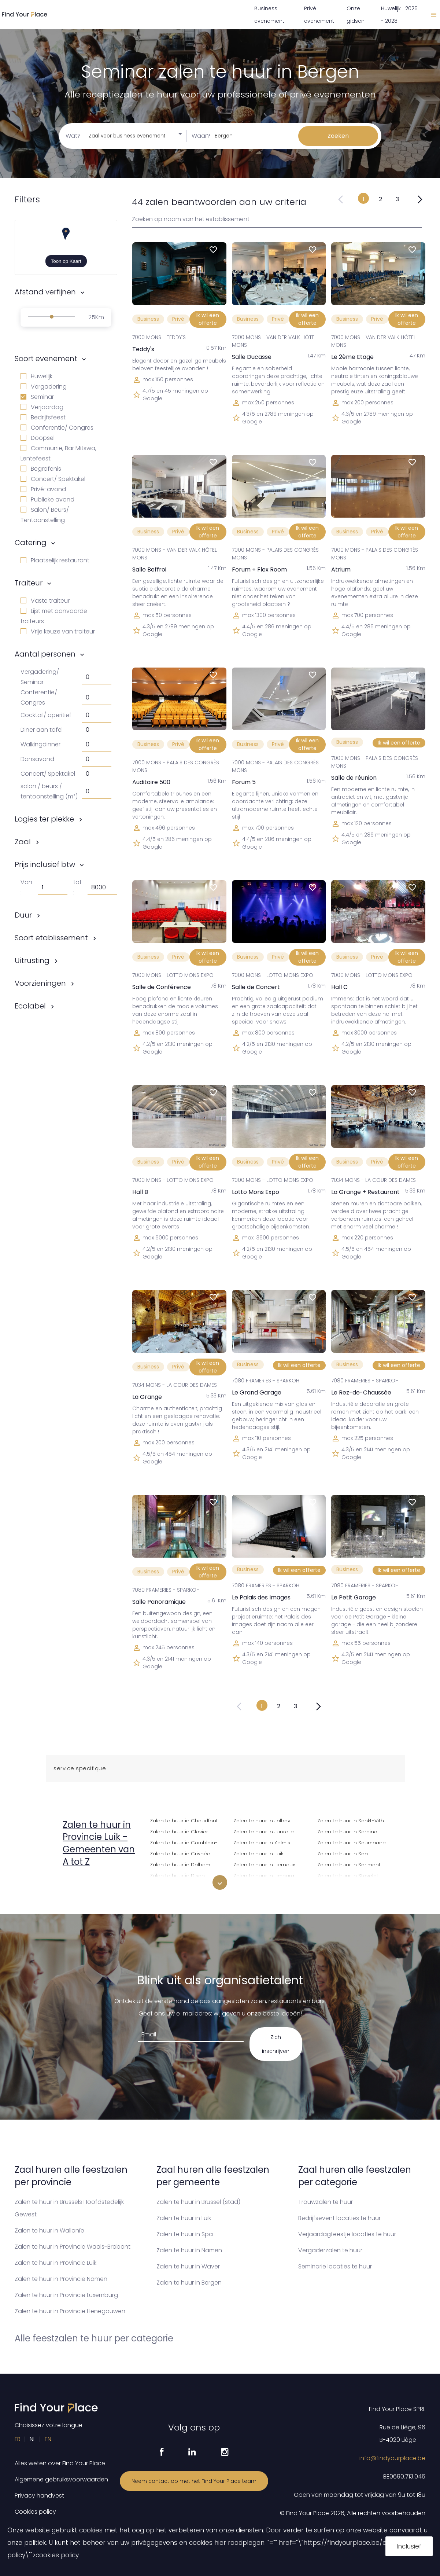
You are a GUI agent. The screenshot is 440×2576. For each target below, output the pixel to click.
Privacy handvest (39, 2495)
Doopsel (38, 438)
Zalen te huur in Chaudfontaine (187, 1820)
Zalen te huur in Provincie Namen (61, 2279)
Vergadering (44, 386)
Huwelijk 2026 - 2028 (399, 15)
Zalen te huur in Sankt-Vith (350, 1820)
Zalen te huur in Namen (189, 2250)
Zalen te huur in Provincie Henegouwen (70, 2311)
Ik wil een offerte (207, 319)
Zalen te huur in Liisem (261, 1886)
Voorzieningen (40, 983)
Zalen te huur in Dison (177, 1875)
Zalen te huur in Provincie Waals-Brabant (72, 2246)
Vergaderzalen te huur (330, 2250)
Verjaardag (42, 407)
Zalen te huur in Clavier (179, 1831)
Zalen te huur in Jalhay (261, 1820)
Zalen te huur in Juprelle (263, 1831)
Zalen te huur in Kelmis (261, 1842)
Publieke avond (47, 499)
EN (48, 2439)
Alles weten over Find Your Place (60, 2463)
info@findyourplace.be (392, 2458)
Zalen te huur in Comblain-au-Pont (187, 1842)
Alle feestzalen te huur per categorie (94, 2338)
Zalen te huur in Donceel (181, 1886)
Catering (31, 542)
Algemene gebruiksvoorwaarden (61, 2479)
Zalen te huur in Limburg (263, 1875)
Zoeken (338, 136)
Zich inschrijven (275, 2044)
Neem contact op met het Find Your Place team (194, 2481)
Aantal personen (45, 654)
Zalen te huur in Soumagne (351, 1842)
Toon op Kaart (66, 261)
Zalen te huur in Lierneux (264, 1864)
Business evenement (269, 15)
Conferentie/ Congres (57, 427)
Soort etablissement (51, 938)
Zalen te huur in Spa (342, 1853)
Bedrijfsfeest (43, 417)
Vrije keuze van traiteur (58, 631)
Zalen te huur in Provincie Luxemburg (66, 2295)
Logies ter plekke (44, 819)
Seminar (37, 397)
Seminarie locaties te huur (335, 2266)
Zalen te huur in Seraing (347, 1831)
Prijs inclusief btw (45, 864)
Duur (23, 915)
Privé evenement (319, 15)
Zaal (23, 842)
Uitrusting (32, 960)
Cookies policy (35, 2511)
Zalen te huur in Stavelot (347, 1875)
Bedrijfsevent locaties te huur (339, 2218)
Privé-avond (43, 489)
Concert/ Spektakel (53, 479)
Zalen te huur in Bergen (189, 2282)
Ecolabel (30, 1006)
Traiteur (28, 583)
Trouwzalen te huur (325, 2202)
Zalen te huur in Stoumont (350, 1886)
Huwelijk (36, 376)
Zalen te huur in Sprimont (349, 1864)
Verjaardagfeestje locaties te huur (347, 2234)
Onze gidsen (356, 15)
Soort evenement (46, 358)
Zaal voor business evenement (127, 135)
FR (18, 2439)
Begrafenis (41, 468)
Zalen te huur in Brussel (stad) (198, 2202)
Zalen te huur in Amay (93, 1883)
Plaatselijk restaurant (55, 560)
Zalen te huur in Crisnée (180, 1853)
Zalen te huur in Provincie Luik (55, 2263)
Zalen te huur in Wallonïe (49, 2230)
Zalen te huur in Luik (258, 1853)
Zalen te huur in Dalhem (180, 1864)
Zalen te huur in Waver (188, 2266)
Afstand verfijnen (45, 292)
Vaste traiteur (45, 600)
